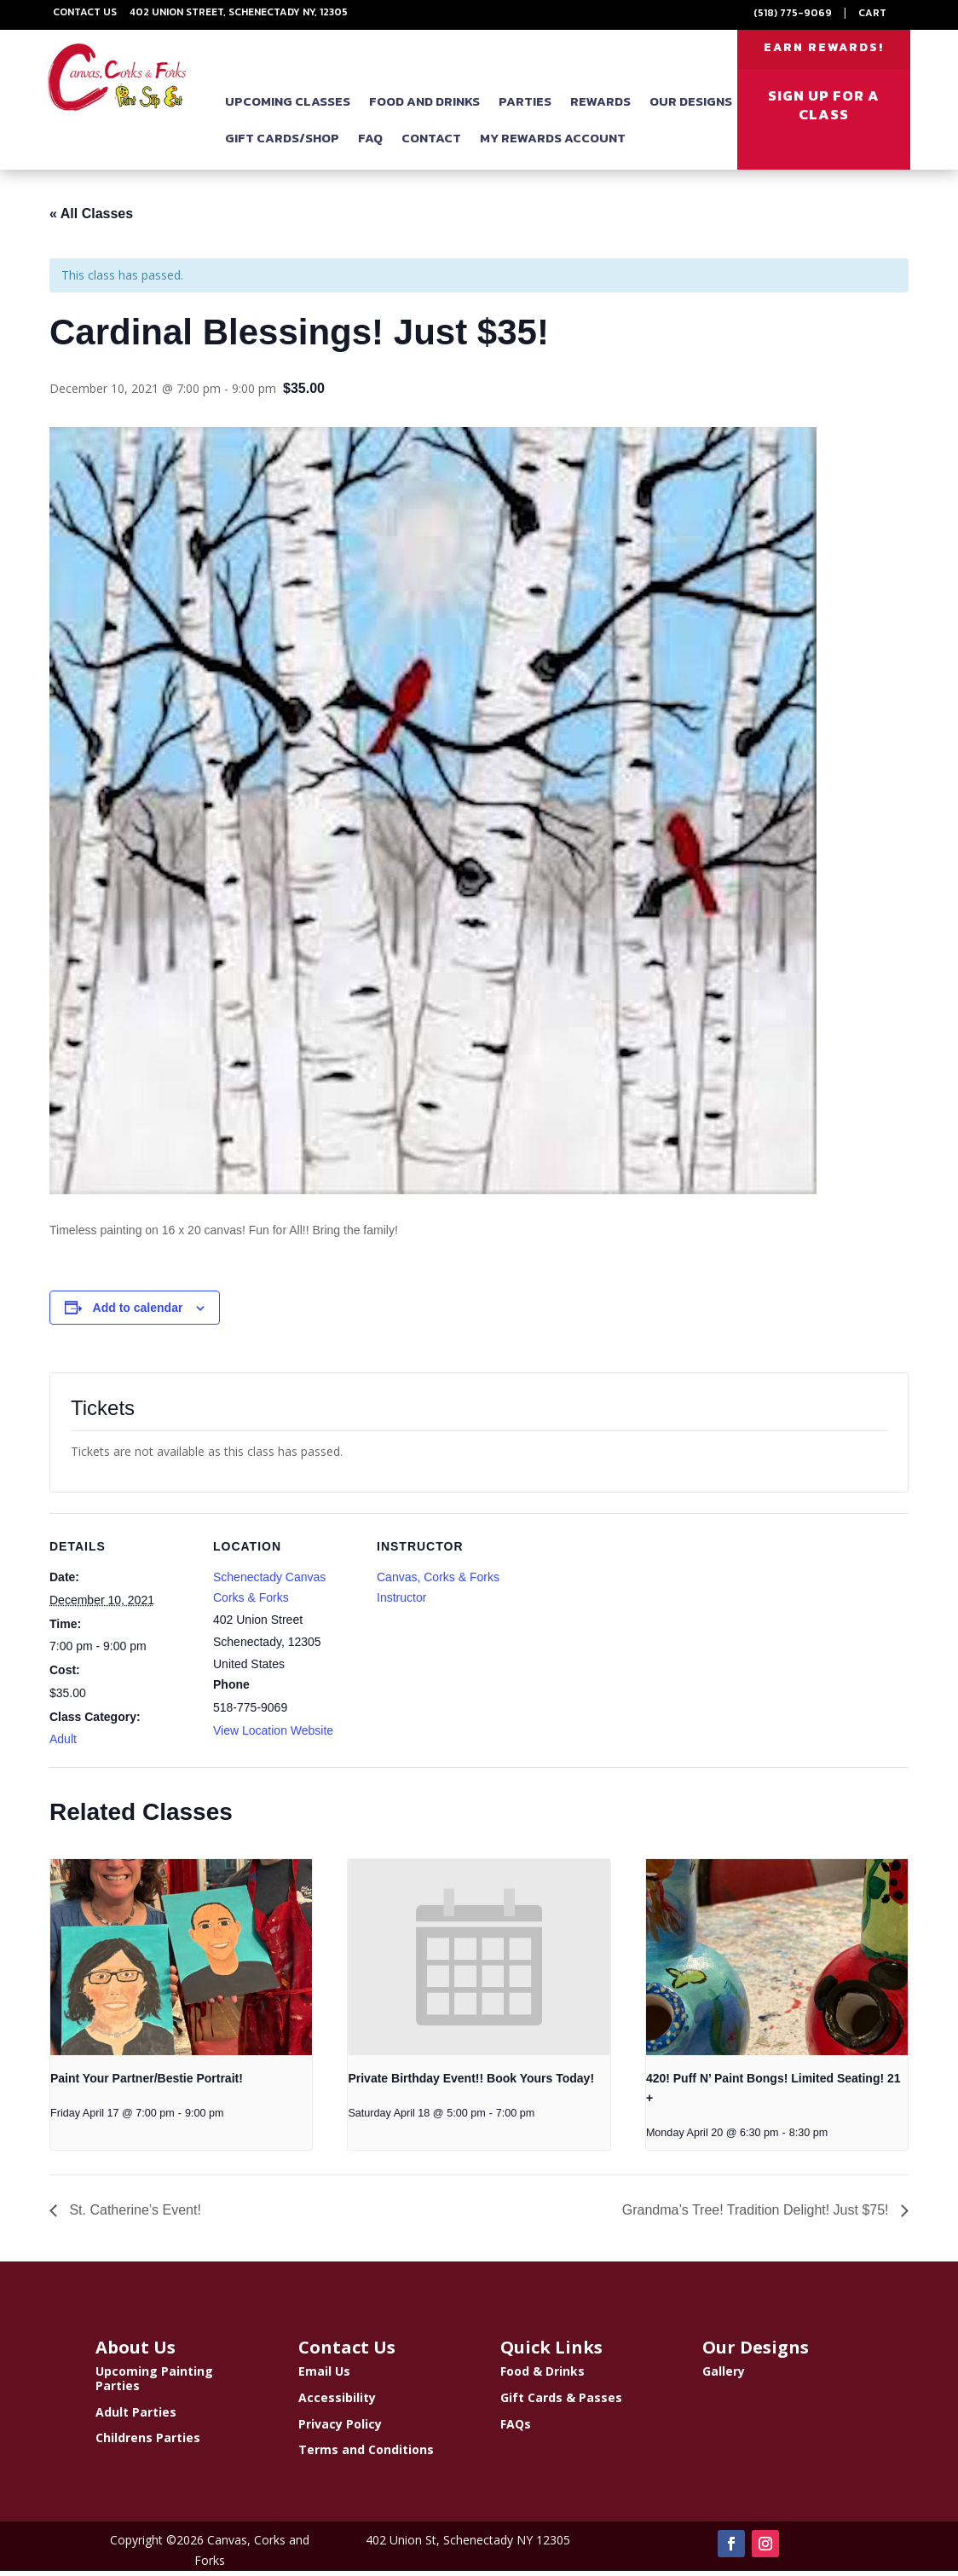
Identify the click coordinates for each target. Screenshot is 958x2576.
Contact (431, 143)
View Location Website (273, 1736)
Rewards (600, 107)
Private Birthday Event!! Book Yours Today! (471, 2084)
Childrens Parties (147, 2443)
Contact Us (85, 12)
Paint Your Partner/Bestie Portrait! (146, 2084)
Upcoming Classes (287, 107)
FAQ (370, 143)
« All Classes (91, 219)
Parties (525, 107)
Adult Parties (135, 2417)
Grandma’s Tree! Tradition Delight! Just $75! (757, 2216)
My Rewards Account (553, 143)
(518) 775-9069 (792, 12)
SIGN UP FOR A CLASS (824, 111)
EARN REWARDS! (824, 50)
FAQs (515, 2429)
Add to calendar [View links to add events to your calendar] (138, 1313)
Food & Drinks (542, 2376)
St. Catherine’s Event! (133, 2216)
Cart (872, 12)
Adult (63, 1745)
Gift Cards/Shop (282, 143)
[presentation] (181, 1962)
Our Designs (690, 107)
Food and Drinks (424, 107)
